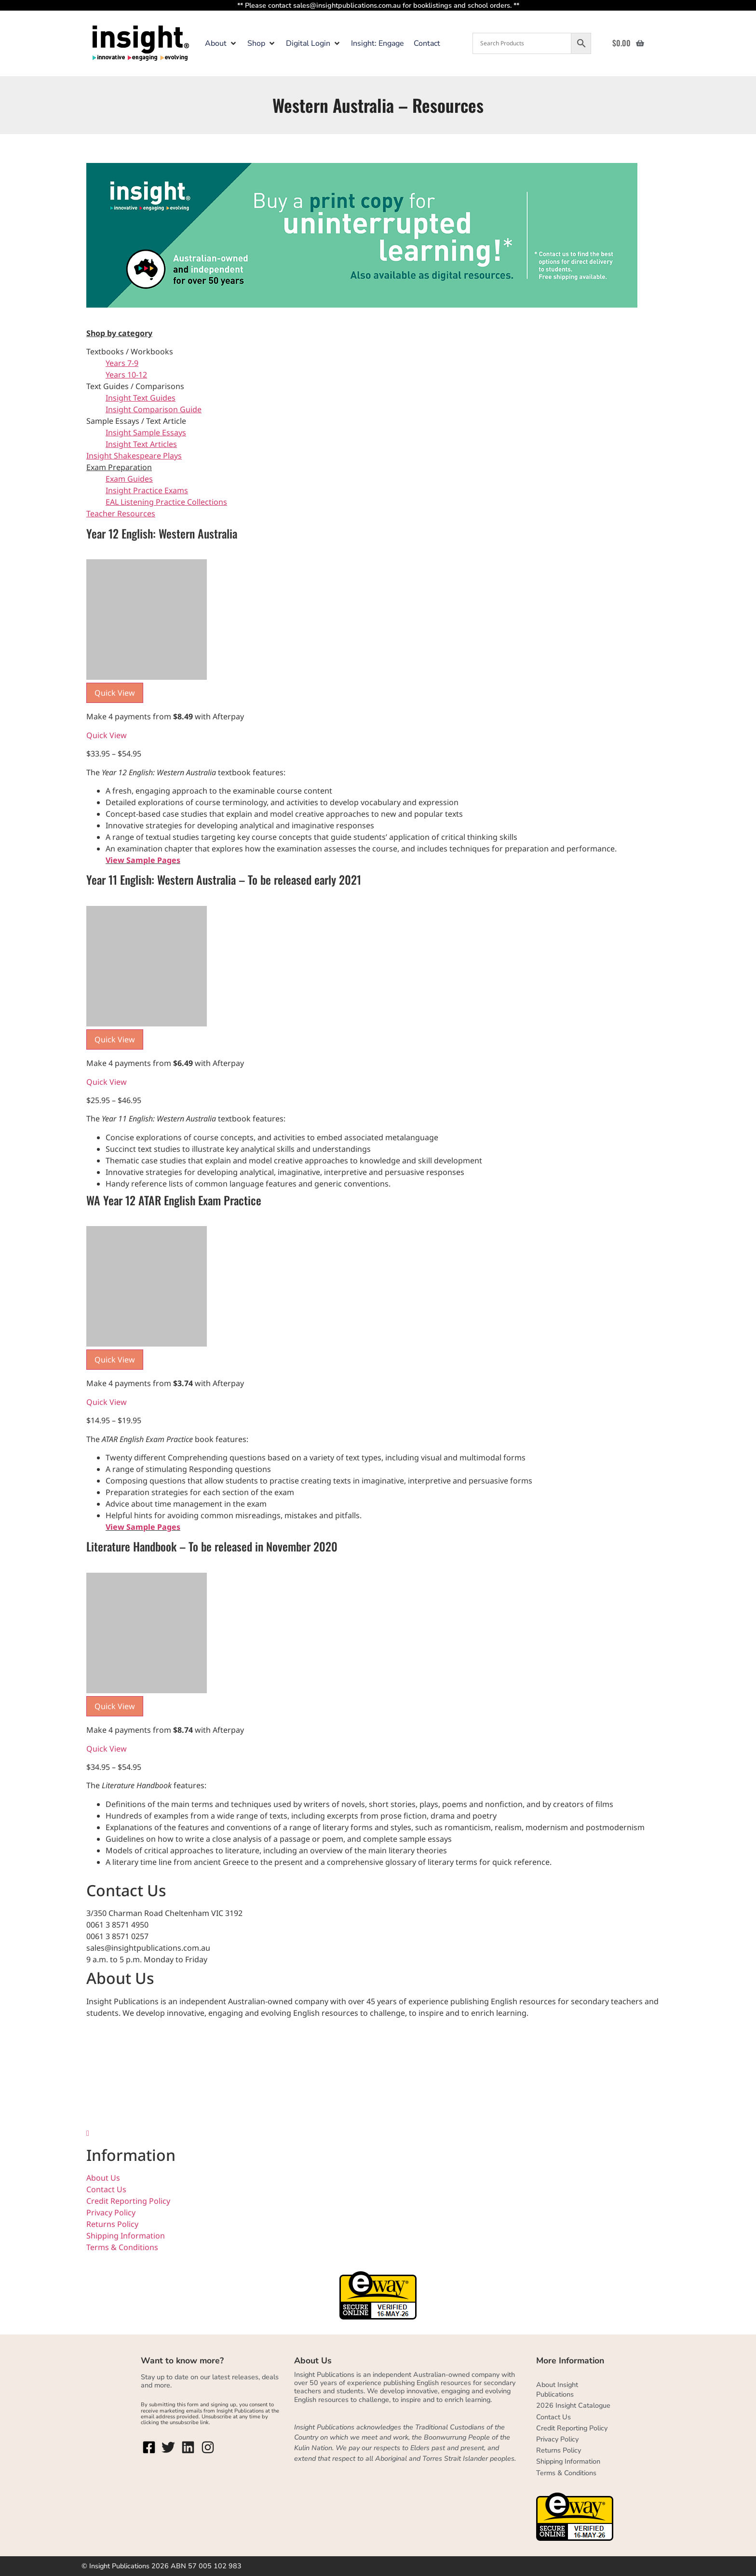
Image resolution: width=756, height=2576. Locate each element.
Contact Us (106, 2189)
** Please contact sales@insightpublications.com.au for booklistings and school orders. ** (378, 5)
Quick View (106, 735)
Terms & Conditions (122, 2247)
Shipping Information (125, 2235)
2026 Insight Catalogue (573, 2405)
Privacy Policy (110, 2212)
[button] (221, 43)
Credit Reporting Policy (128, 2201)
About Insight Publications (557, 2389)
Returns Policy (112, 2224)
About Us (103, 2177)
